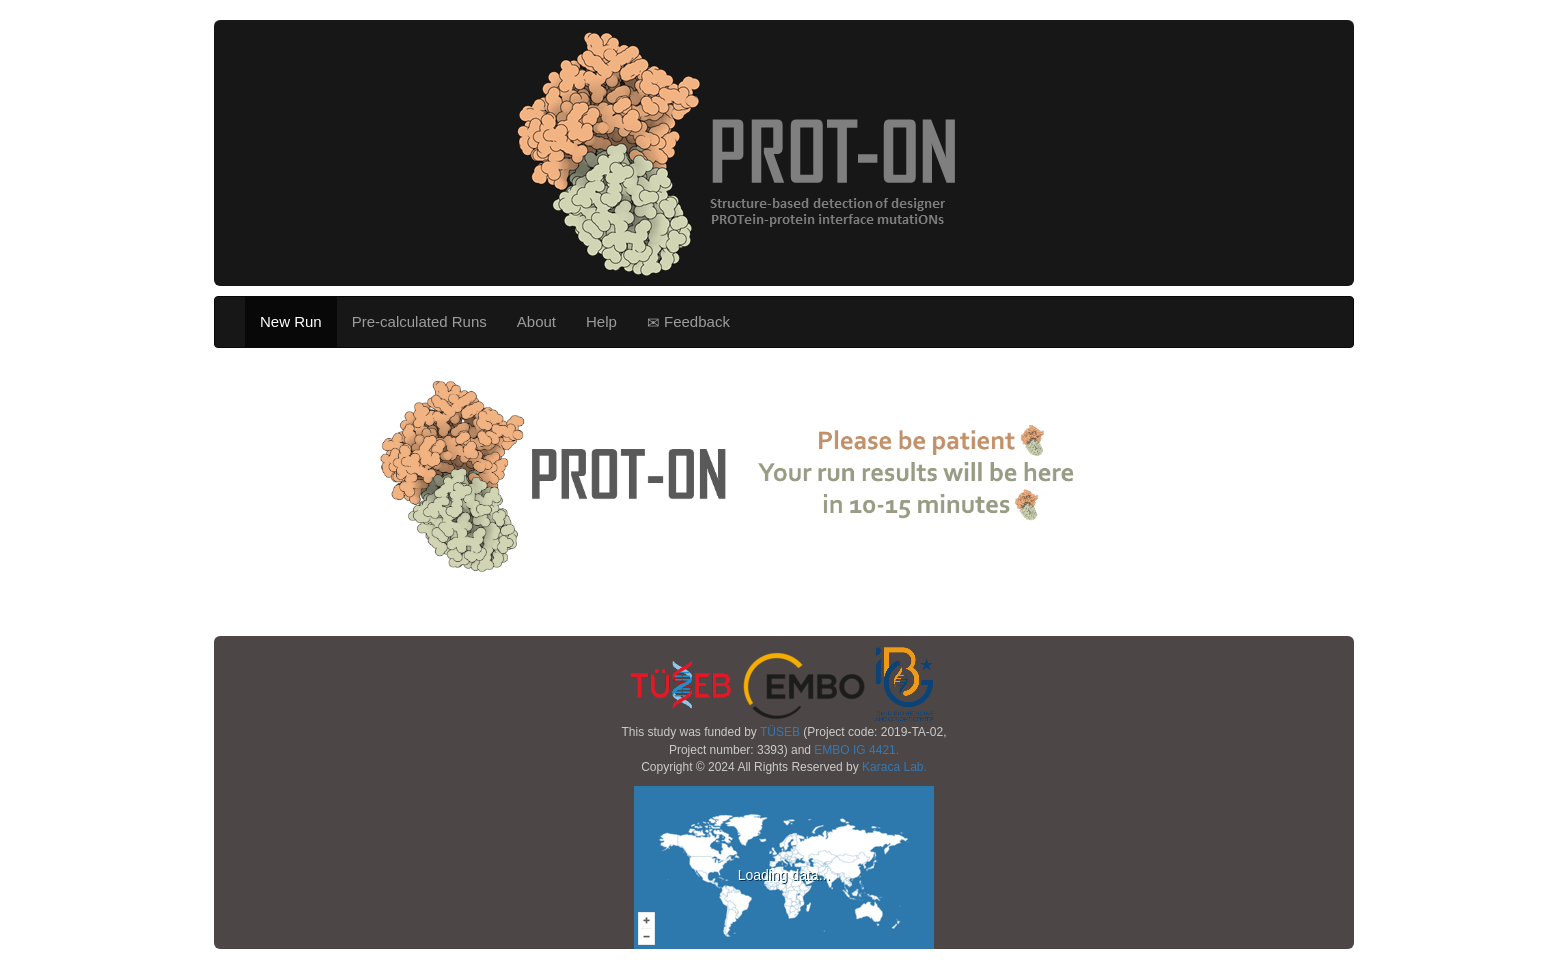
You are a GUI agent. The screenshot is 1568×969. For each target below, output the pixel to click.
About (536, 321)
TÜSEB (780, 732)
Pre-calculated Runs (419, 321)
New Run (291, 321)
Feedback (688, 322)
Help (601, 321)
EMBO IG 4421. (856, 750)
